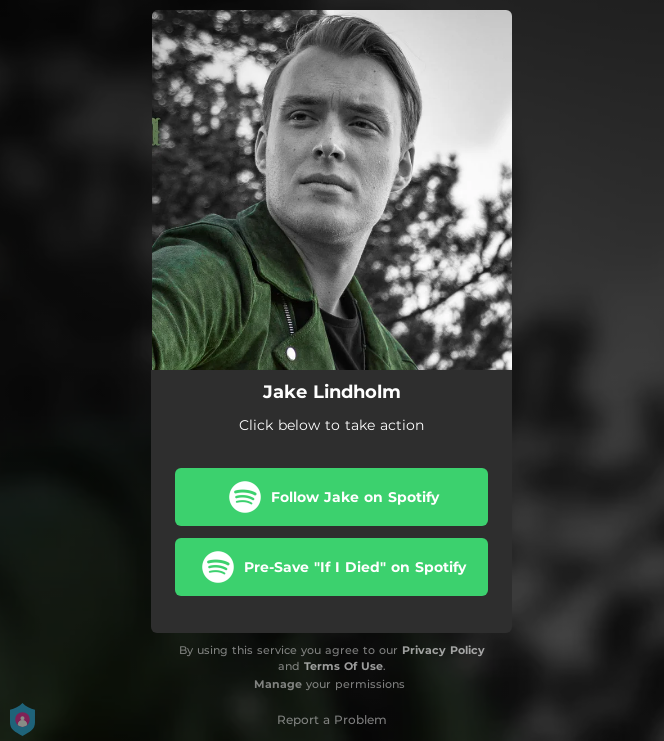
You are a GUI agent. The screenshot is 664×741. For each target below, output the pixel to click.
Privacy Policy (443, 650)
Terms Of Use (343, 666)
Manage (278, 684)
